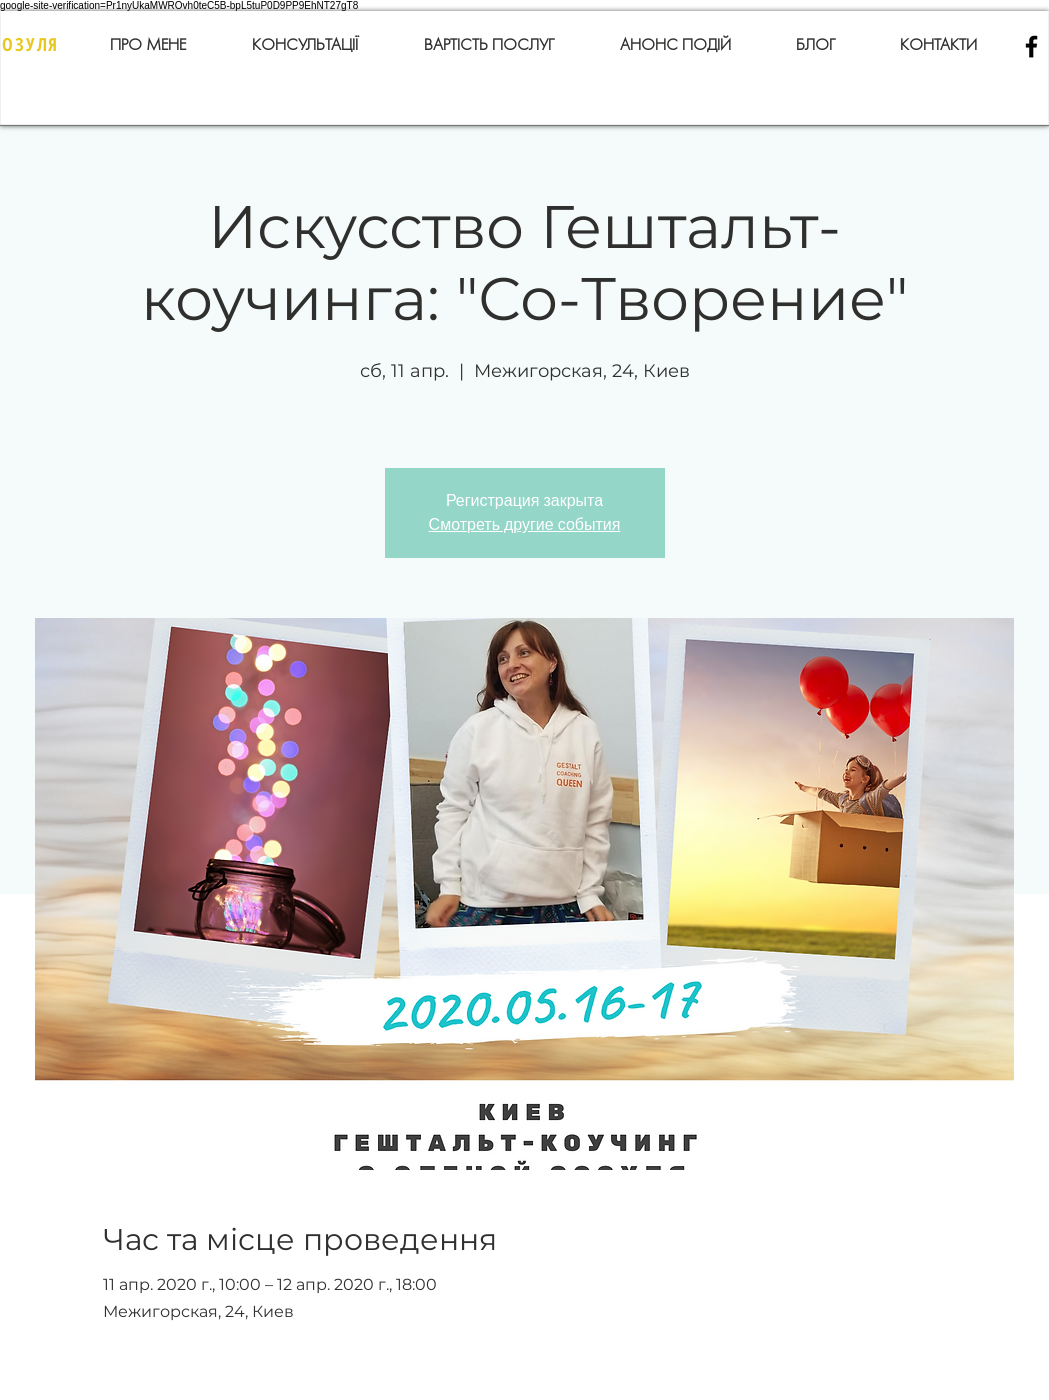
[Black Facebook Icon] (1031, 46)
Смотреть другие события (525, 524)
